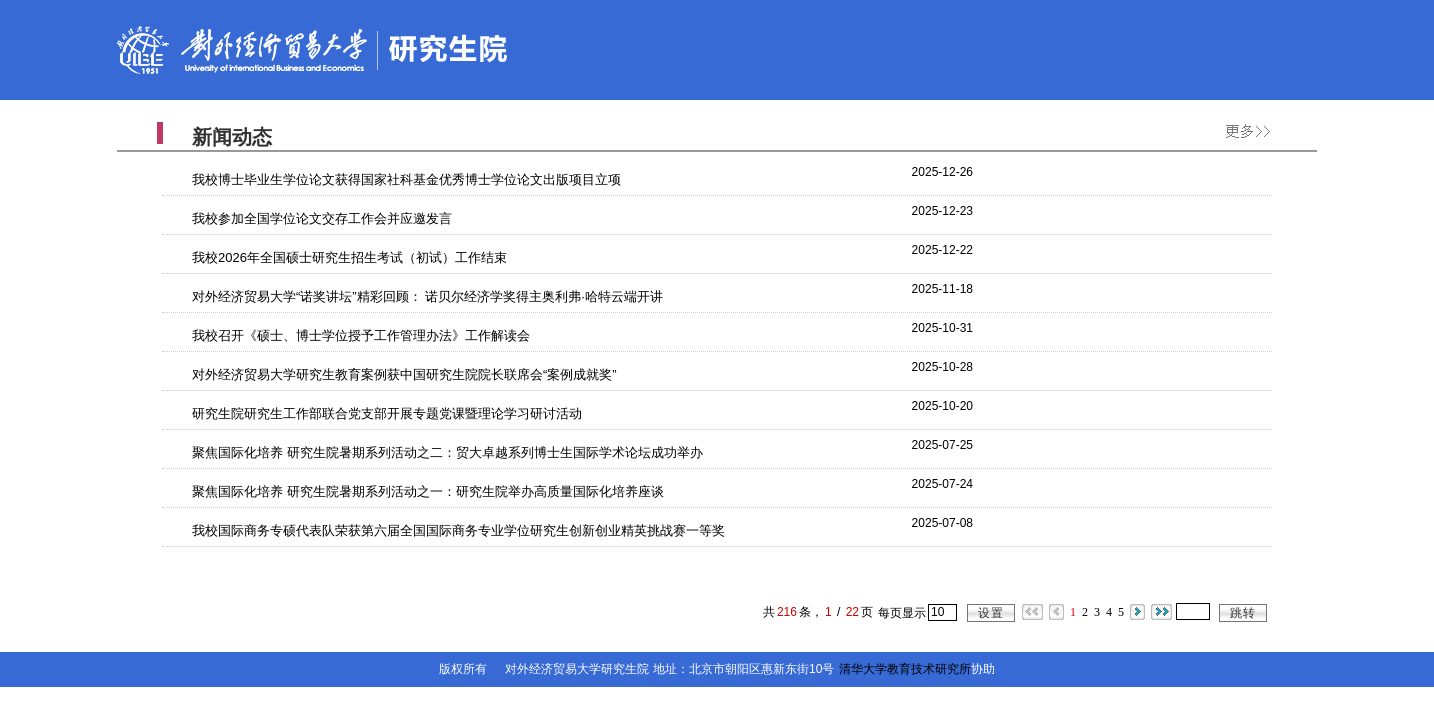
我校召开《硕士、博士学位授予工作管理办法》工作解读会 (361, 335)
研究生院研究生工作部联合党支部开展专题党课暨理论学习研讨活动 (387, 413)
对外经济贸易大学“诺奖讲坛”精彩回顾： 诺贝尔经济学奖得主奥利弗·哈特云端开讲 (427, 296)
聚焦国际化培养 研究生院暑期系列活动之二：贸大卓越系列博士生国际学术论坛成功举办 (447, 452)
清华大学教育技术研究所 (905, 669)
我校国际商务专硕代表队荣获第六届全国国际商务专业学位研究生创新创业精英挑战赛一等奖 (458, 530)
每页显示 (902, 613)
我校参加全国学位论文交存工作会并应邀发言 (322, 218)
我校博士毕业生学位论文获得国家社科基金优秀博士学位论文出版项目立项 (406, 179)
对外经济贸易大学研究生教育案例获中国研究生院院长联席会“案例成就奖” (404, 374)
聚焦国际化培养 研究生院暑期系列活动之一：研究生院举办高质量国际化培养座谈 (428, 491)
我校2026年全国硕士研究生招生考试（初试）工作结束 (349, 257)
